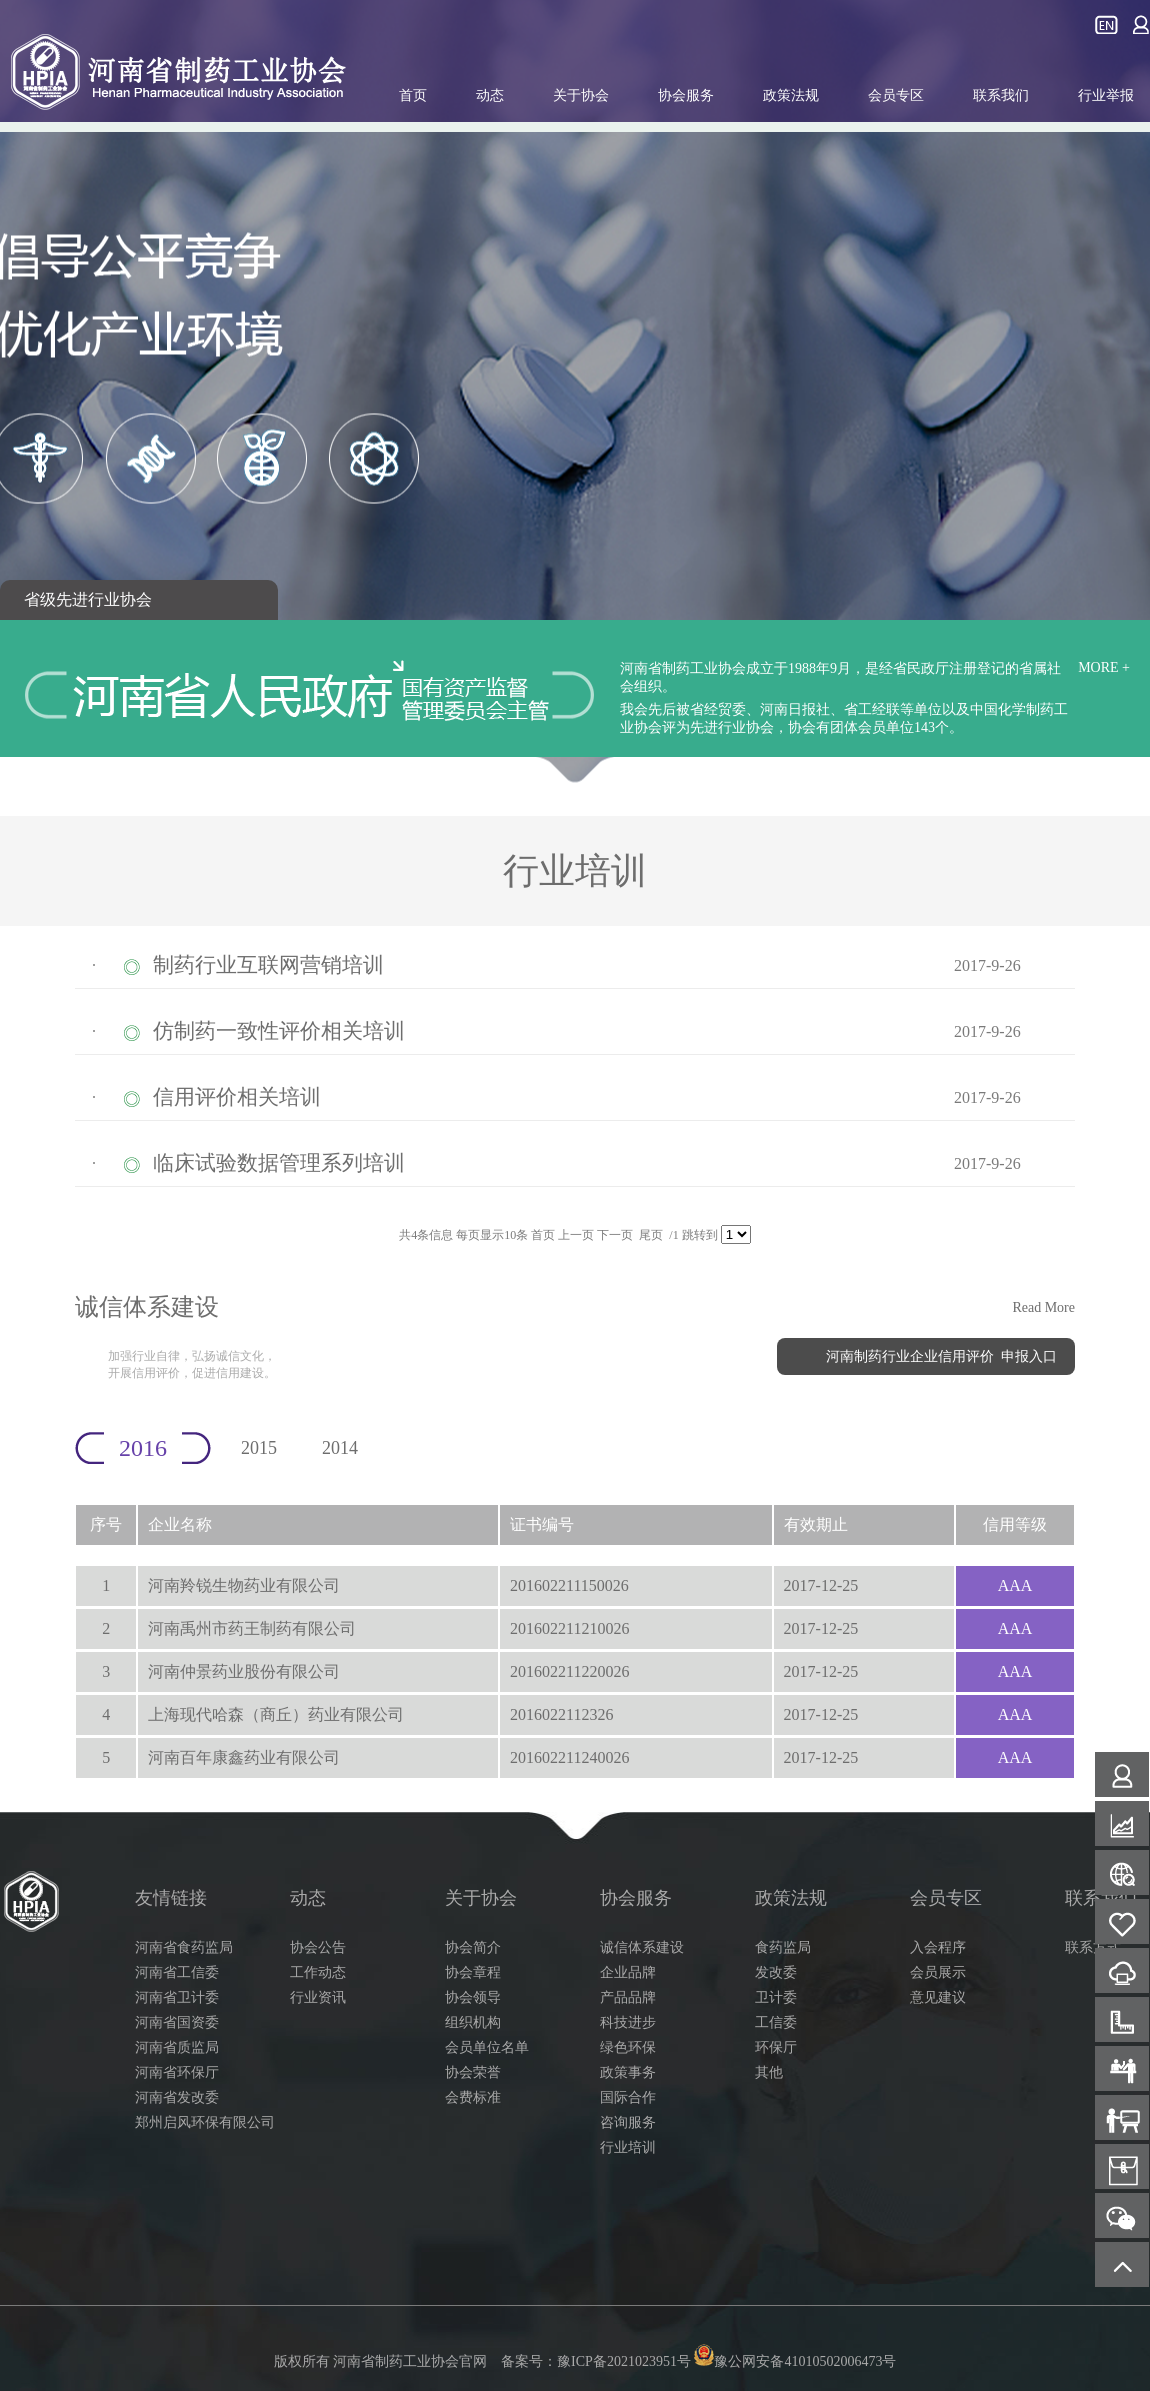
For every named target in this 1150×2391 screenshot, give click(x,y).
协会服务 (686, 95)
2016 (143, 1448)
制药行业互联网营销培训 (268, 965)
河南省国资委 (177, 2022)
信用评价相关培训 (237, 1097)
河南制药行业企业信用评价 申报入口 (941, 1356)
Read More (1043, 1307)
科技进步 (628, 2022)
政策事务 (628, 2072)
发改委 (776, 1972)
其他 (769, 2072)
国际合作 (628, 2097)
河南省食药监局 (184, 1947)
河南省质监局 (177, 2047)
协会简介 (473, 1947)
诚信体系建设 (642, 1947)
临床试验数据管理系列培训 (279, 1163)
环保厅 (776, 2047)
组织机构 (473, 2022)
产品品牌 (628, 1997)
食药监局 (783, 1947)
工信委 (776, 2022)
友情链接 (171, 1898)
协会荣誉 (473, 2072)
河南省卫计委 (177, 1997)
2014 (340, 1448)
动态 (490, 95)
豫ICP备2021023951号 (624, 2361)
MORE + (1104, 667)
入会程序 (938, 1947)
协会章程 (473, 1972)
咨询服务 (628, 2122)
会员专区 (896, 95)
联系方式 (1093, 1947)
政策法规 (791, 95)
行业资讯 (318, 1997)
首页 (413, 95)
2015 (259, 1448)
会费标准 (473, 2097)
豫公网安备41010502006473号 (794, 2361)
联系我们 (1001, 95)
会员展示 (938, 1972)
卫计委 (776, 1997)
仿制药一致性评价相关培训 (279, 1031)
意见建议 (938, 1997)
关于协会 (581, 95)
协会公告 (318, 1947)
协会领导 (473, 1997)
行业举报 (1106, 95)
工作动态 (318, 1972)
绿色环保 (628, 2047)
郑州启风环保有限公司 (205, 2122)
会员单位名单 (487, 2047)
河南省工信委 (177, 1972)
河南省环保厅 (177, 2072)
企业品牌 (628, 1972)
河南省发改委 (177, 2097)
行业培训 (628, 2147)
